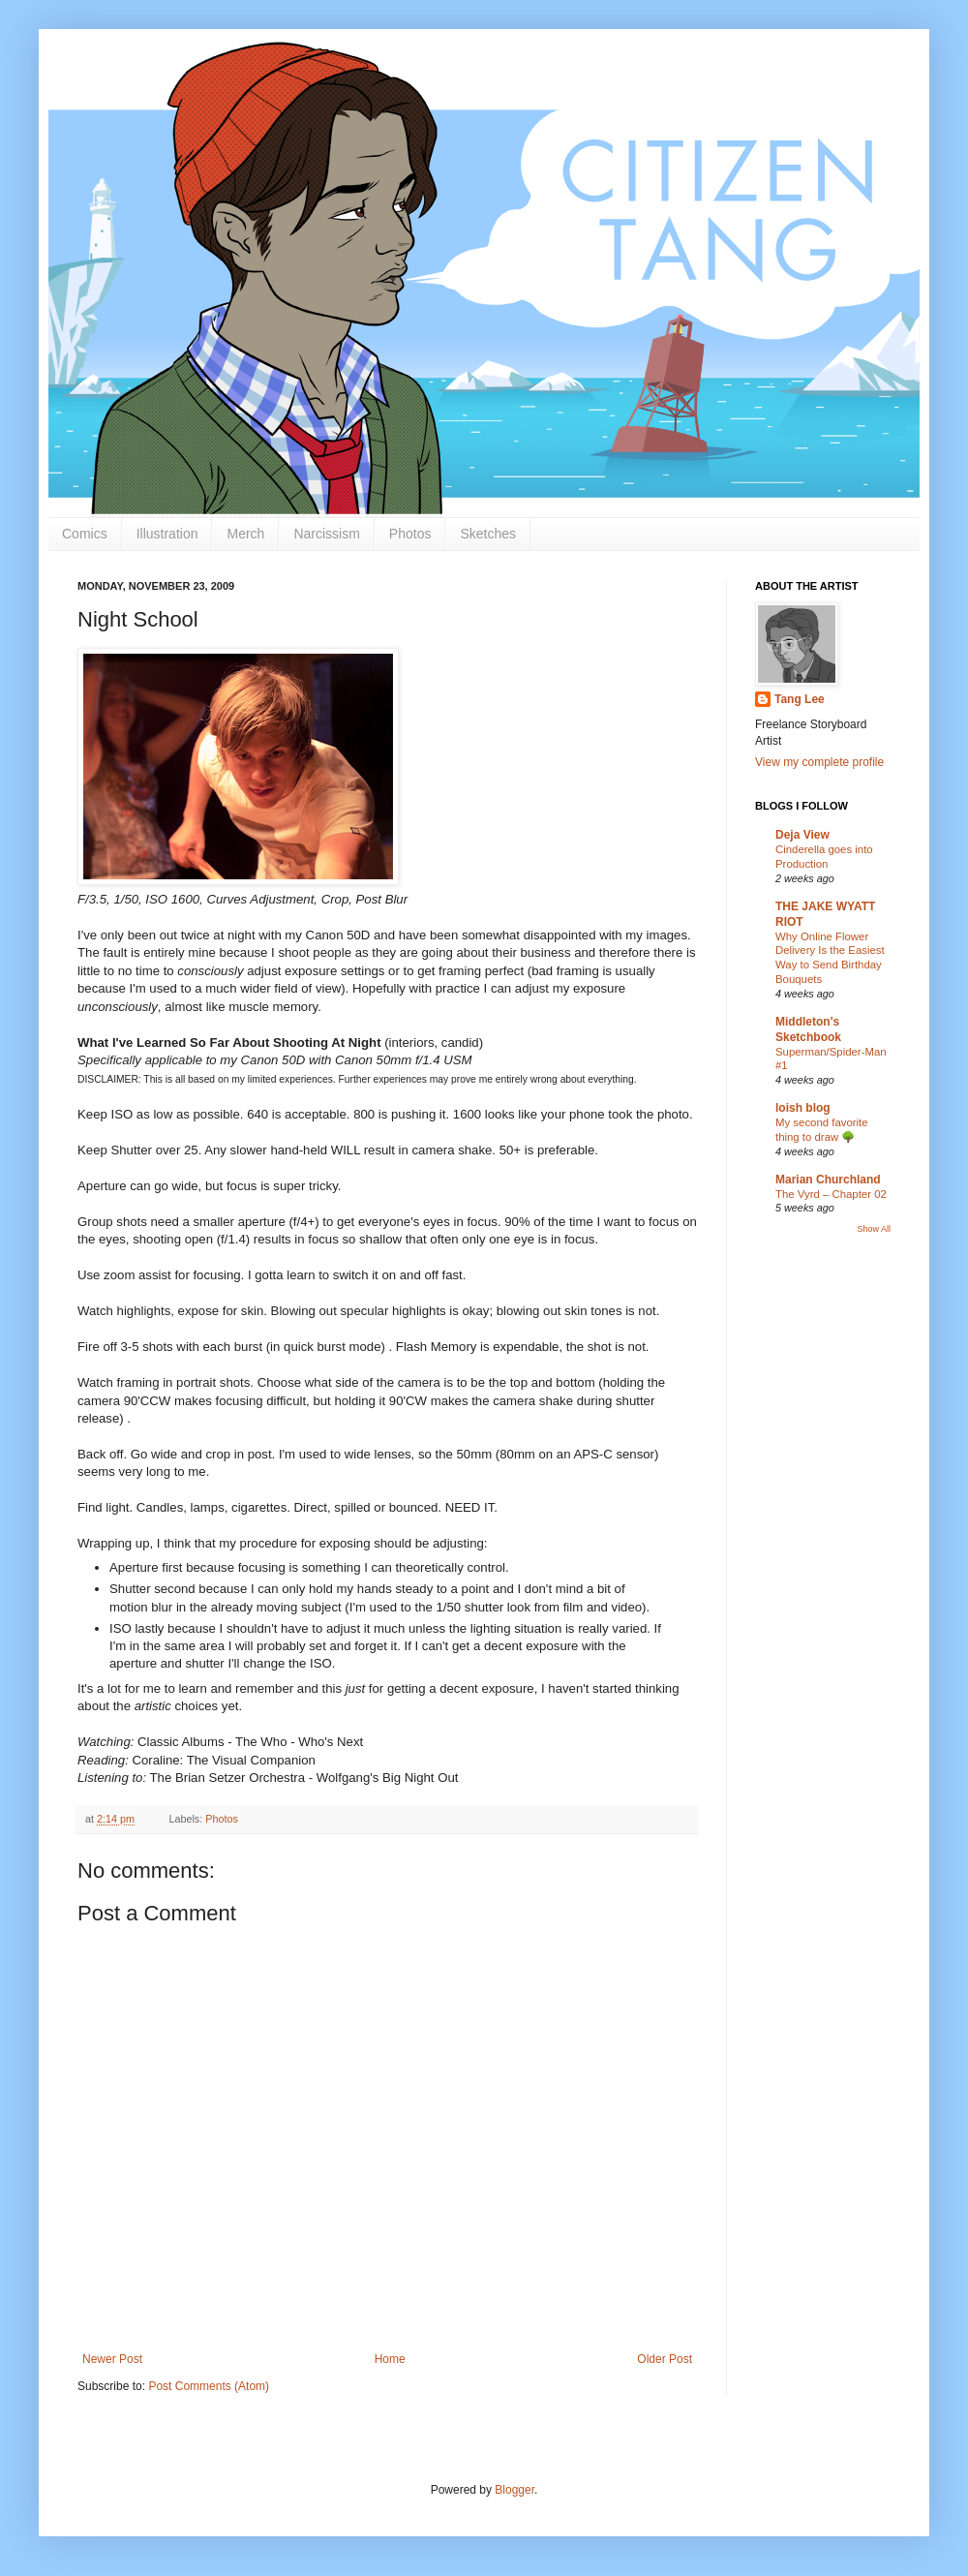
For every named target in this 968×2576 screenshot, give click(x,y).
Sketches (488, 533)
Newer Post (112, 2359)
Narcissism (326, 533)
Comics (84, 533)
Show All (874, 1229)
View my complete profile (819, 762)
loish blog (803, 1108)
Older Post (664, 2359)
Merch (245, 533)
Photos (410, 533)
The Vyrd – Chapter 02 (831, 1194)
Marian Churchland (828, 1179)
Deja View (802, 835)
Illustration (167, 533)
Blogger (514, 2490)
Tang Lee (799, 699)
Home (390, 2359)
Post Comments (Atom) (208, 2386)
